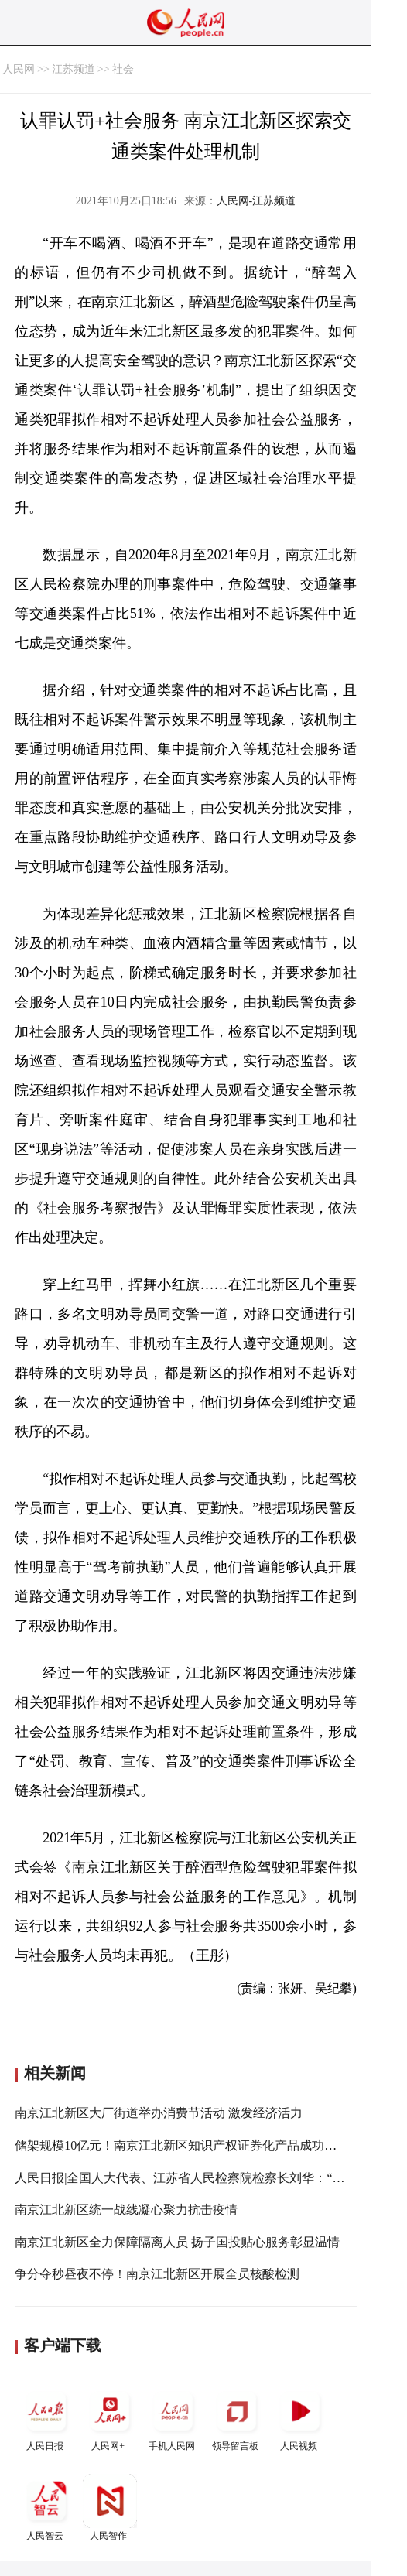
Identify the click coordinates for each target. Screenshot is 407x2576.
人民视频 (300, 2417)
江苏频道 (73, 69)
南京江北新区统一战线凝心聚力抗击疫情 (126, 2209)
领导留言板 (237, 2417)
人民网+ (110, 2417)
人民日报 (46, 2417)
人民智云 (46, 2507)
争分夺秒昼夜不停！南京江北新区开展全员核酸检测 (157, 2273)
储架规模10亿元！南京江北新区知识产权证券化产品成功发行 (182, 2145)
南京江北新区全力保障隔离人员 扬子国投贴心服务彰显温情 (177, 2242)
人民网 (18, 69)
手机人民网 (173, 2417)
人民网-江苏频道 (256, 201)
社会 (123, 69)
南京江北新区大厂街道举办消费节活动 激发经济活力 (159, 2112)
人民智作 (110, 2507)
